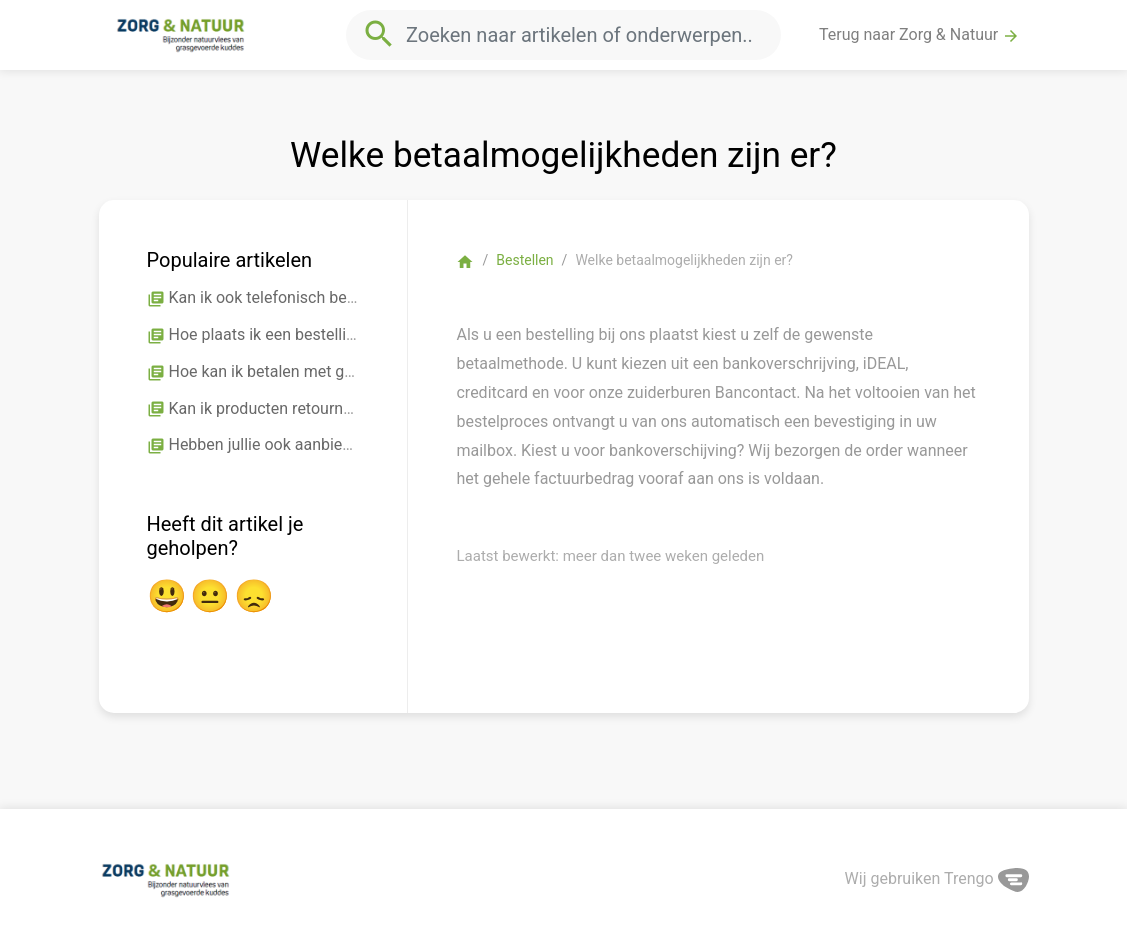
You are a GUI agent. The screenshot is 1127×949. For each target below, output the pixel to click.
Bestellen (524, 260)
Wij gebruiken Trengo (937, 878)
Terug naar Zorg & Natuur (919, 35)
